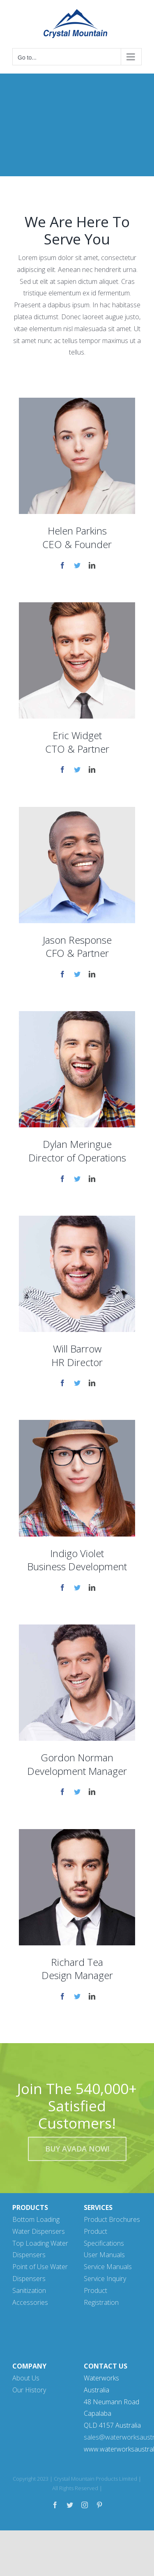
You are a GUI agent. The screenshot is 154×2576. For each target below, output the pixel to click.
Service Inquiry (105, 2278)
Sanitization (29, 2290)
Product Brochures (112, 2219)
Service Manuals (108, 2266)
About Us (25, 2377)
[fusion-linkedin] (92, 565)
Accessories (30, 2302)
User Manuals (104, 2254)
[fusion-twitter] (77, 565)
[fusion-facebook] (62, 565)
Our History (29, 2389)
